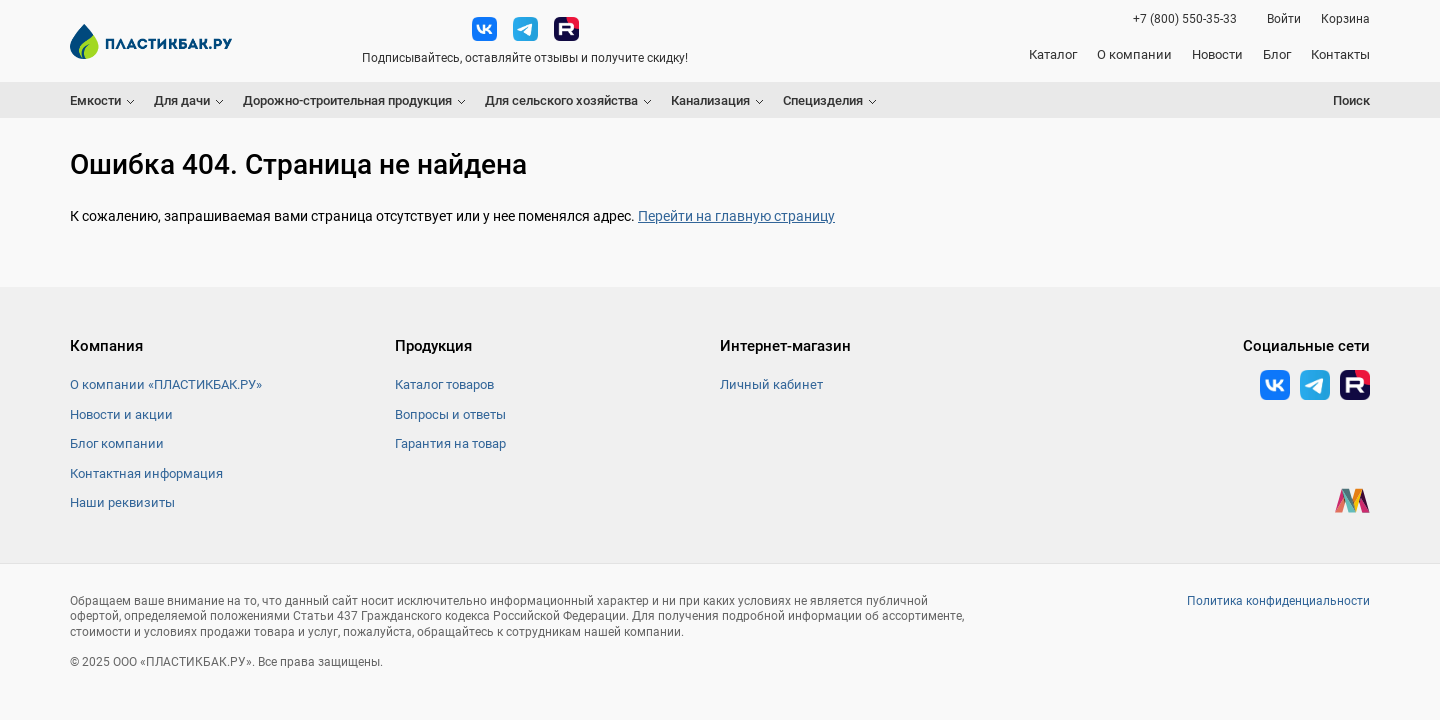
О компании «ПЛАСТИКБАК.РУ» (166, 384)
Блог (1277, 54)
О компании (1134, 54)
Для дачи (182, 100)
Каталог (1053, 54)
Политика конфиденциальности (1278, 601)
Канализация (710, 100)
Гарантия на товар (450, 443)
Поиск (1351, 100)
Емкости (95, 100)
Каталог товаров (444, 384)
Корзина (1345, 19)
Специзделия (823, 100)
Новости (1217, 54)
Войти (1284, 19)
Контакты (1340, 54)
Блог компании (117, 443)
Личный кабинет (771, 384)
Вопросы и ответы (450, 414)
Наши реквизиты (122, 502)
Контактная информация (146, 473)
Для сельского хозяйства (561, 100)
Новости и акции (121, 414)
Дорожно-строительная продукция (347, 100)
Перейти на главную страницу (736, 216)
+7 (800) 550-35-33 (1185, 19)
